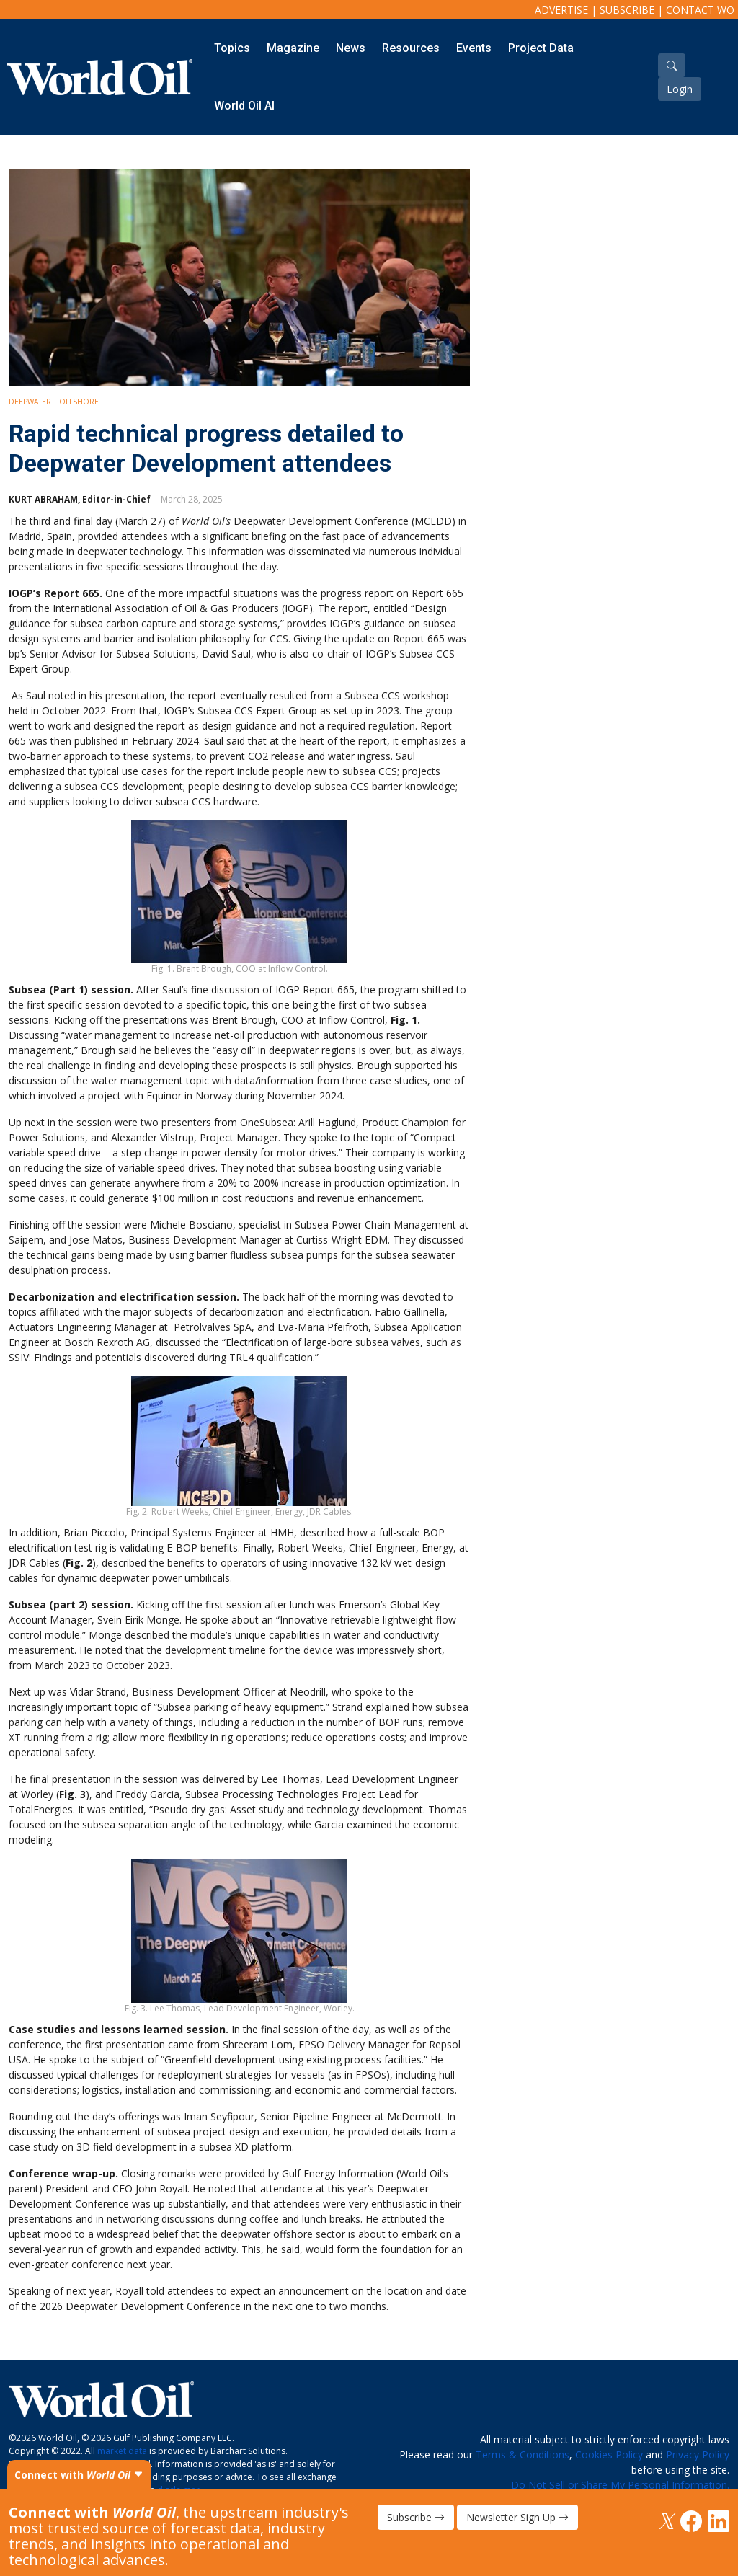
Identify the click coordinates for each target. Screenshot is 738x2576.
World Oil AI (244, 105)
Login (680, 89)
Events (474, 48)
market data (122, 2451)
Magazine (293, 48)
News (350, 48)
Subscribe (627, 10)
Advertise (561, 10)
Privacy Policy (697, 2454)
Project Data (541, 48)
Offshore (79, 402)
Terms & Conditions (522, 2454)
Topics (232, 48)
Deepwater (30, 402)
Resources (411, 48)
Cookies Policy (609, 2454)
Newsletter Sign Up (517, 2517)
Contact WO (700, 10)
